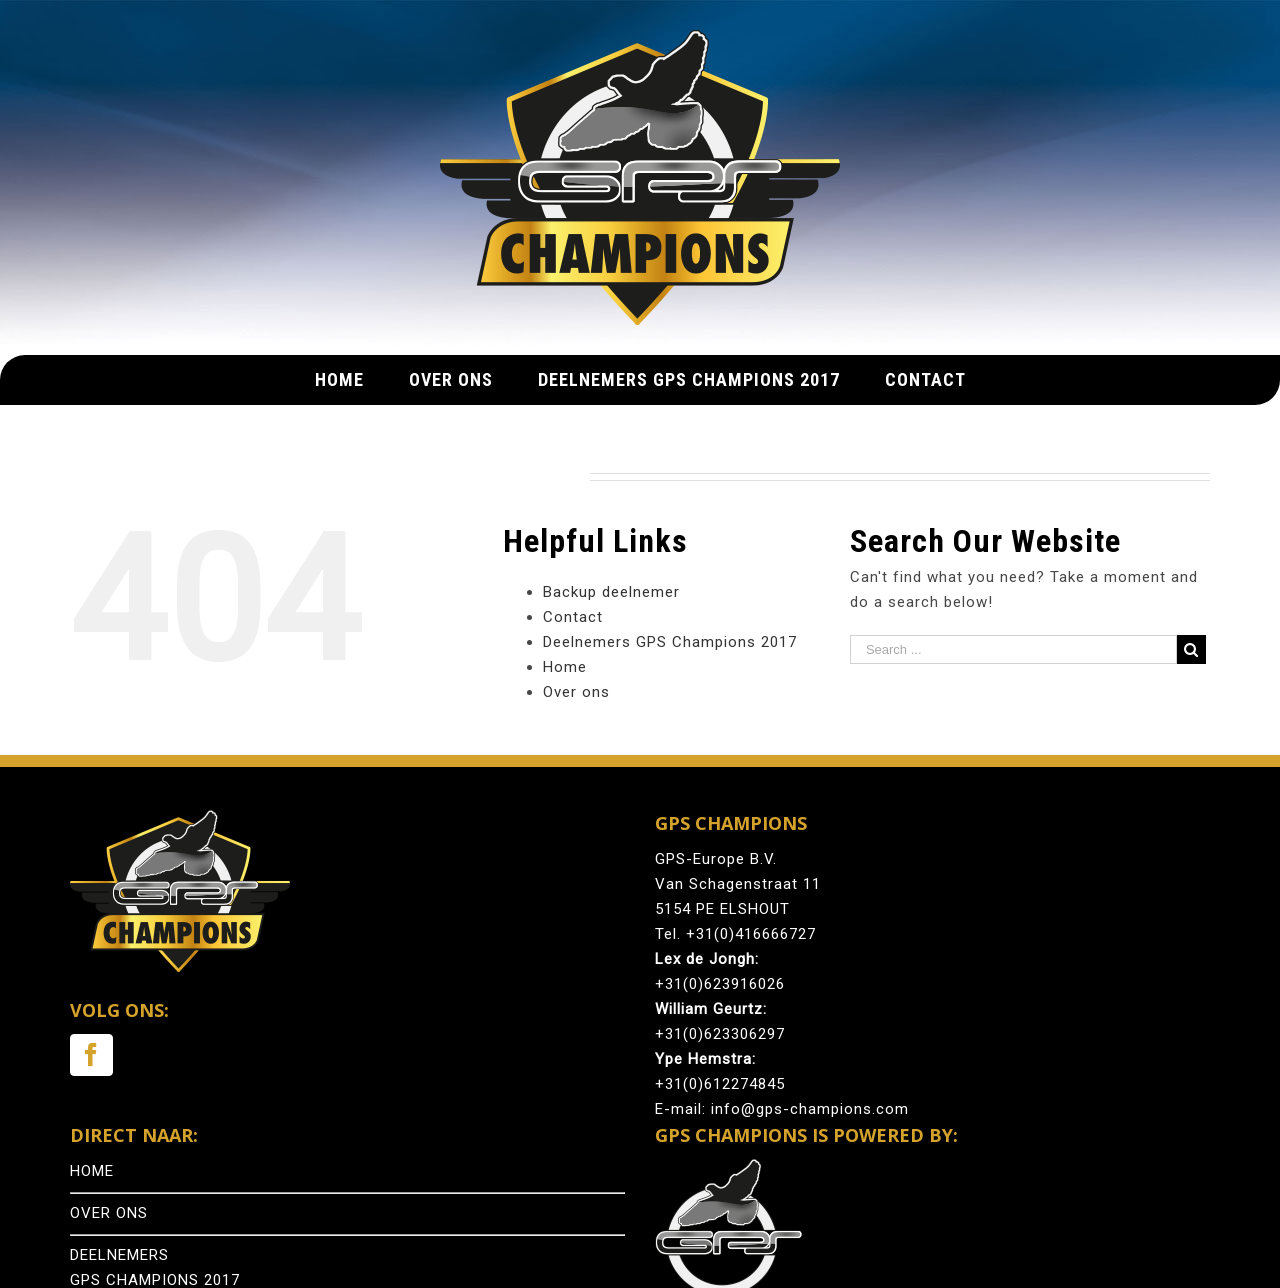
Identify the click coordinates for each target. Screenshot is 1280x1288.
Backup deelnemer (611, 592)
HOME (92, 1171)
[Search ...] (1013, 649)
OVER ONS (109, 1213)
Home (565, 667)
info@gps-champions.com (810, 1109)
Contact (573, 617)
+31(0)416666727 (751, 934)
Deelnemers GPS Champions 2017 (670, 642)
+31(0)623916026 (720, 984)
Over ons (576, 692)
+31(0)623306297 (720, 1034)
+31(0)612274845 (720, 1084)
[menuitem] (362, 380)
